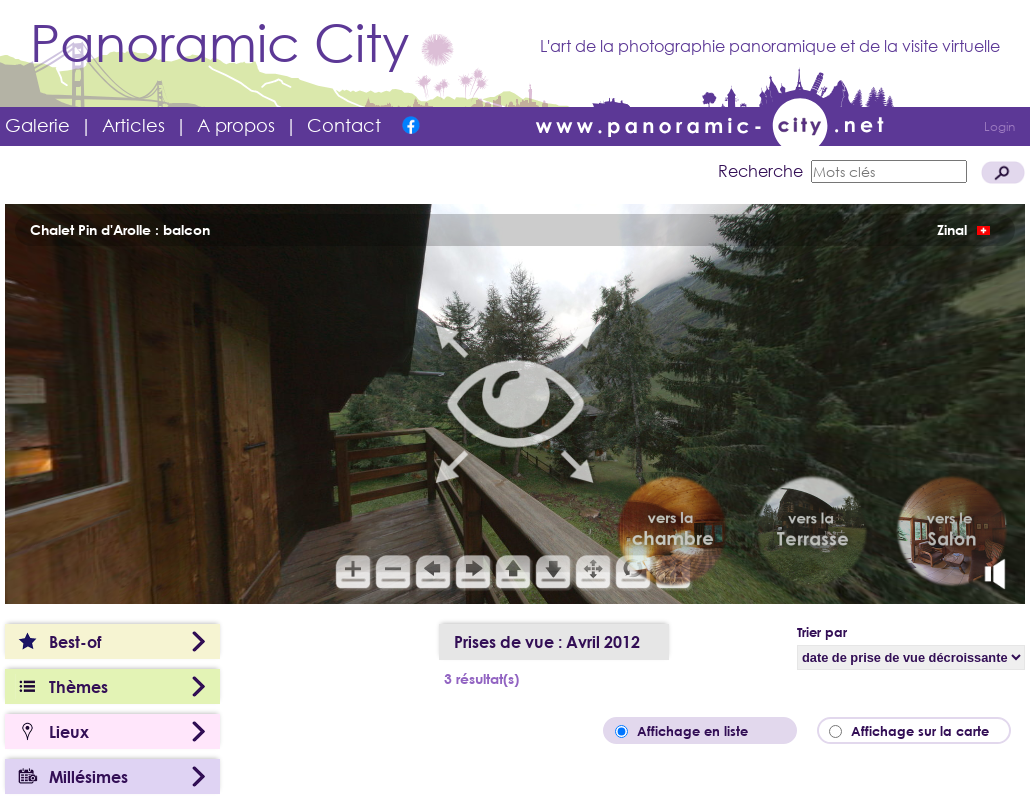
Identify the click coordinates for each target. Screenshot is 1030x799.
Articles (133, 125)
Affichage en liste (706, 731)
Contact (344, 125)
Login (999, 126)
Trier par (822, 632)
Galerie (37, 125)
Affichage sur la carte (926, 731)
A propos (236, 125)
